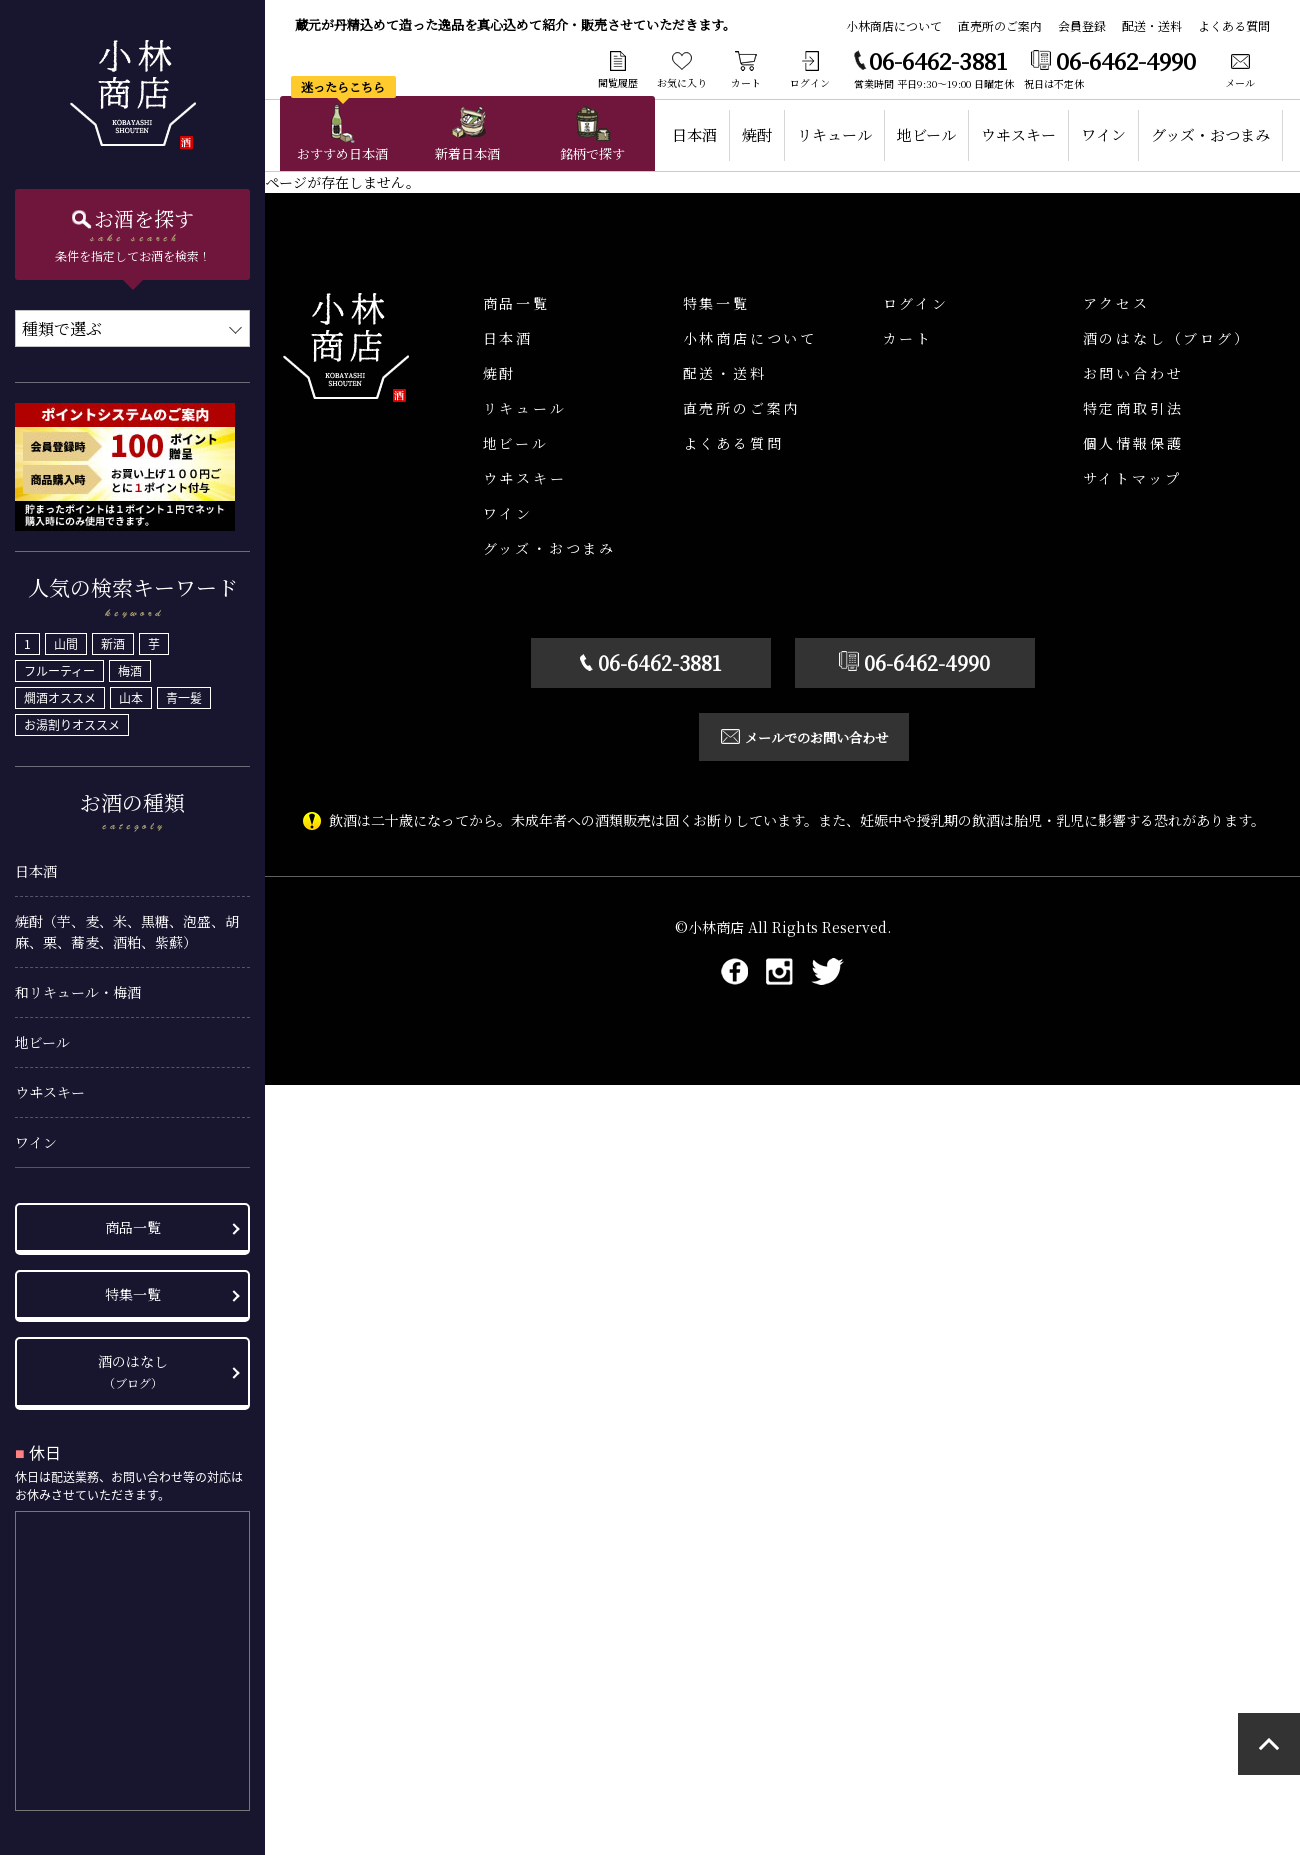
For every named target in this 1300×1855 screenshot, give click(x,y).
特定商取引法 (1133, 408)
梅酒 (130, 665)
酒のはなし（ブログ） (1167, 338)
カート (908, 338)
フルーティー (59, 665)
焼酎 (757, 134)
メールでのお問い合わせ (795, 738)
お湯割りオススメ (72, 719)
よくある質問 (1234, 25)
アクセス (1116, 303)
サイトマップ (1132, 478)
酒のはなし (133, 1365)
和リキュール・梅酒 (78, 986)
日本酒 (36, 865)
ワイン (36, 1136)
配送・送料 (1152, 25)
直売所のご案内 (1000, 25)
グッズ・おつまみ (1210, 134)
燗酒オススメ (60, 692)
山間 (66, 638)
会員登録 (1082, 25)
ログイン (916, 303)
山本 (131, 692)
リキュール (834, 134)
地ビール (42, 1036)
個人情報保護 (1133, 443)
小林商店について (894, 25)
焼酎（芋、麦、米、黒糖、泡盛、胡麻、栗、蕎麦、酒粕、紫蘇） (127, 925)
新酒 (113, 638)
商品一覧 (133, 1221)
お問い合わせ (1133, 373)
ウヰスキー (50, 1086)
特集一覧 (133, 1288)
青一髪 (184, 692)
